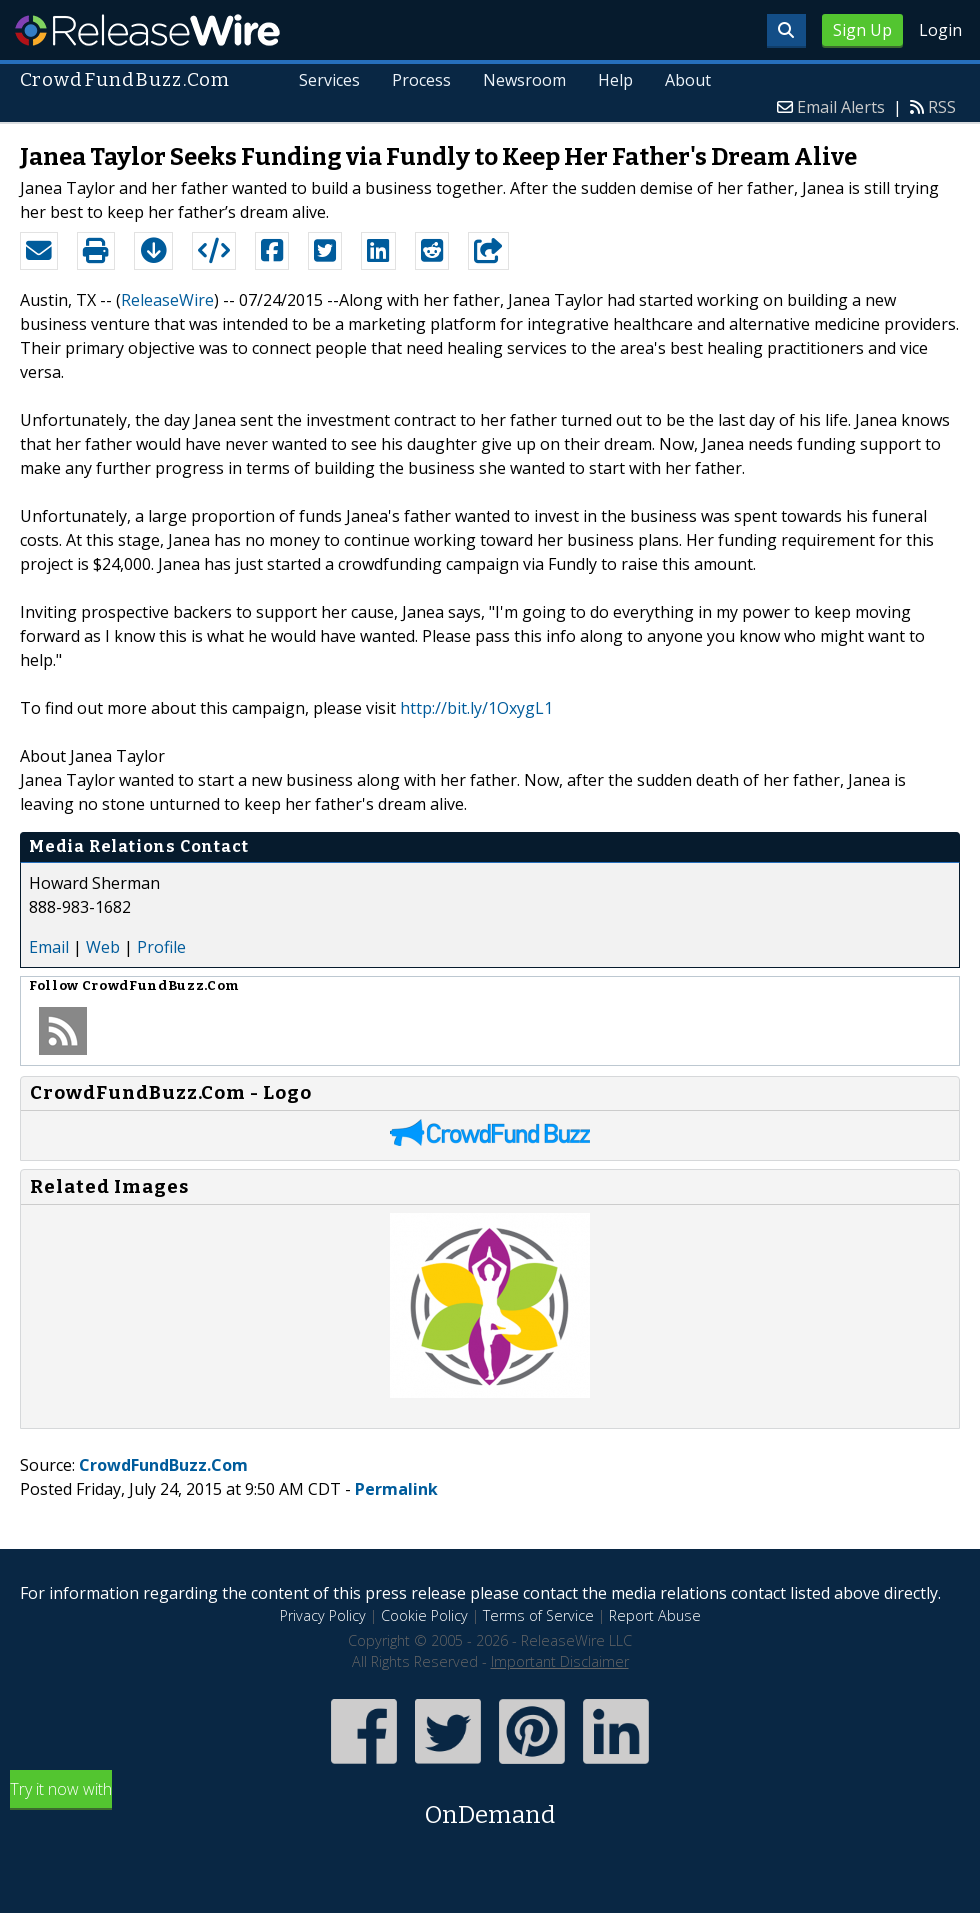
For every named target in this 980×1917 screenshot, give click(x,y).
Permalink (396, 1489)
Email (49, 947)
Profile (161, 947)
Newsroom (524, 80)
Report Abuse (655, 1615)
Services (330, 80)
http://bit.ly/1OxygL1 (476, 708)
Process (422, 80)
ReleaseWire (147, 30)
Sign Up (862, 30)
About (688, 80)
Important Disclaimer (560, 1661)
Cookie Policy (424, 1615)
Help (615, 80)
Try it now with (490, 1805)
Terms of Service (538, 1615)
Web (103, 947)
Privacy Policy (323, 1615)
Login (940, 30)
